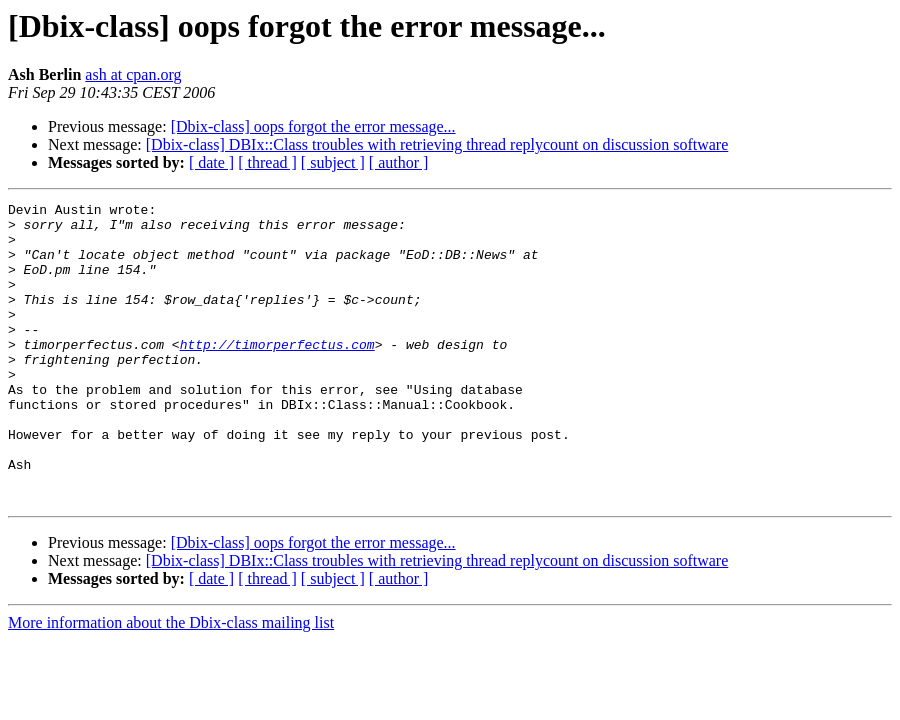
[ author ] (399, 162)
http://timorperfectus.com (277, 374)
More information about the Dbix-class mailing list (171, 682)
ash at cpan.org (133, 74)
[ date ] (211, 162)
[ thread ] (267, 162)
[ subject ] (333, 162)
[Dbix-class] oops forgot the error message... (313, 126)
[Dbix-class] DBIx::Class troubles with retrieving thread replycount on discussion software (437, 144)
